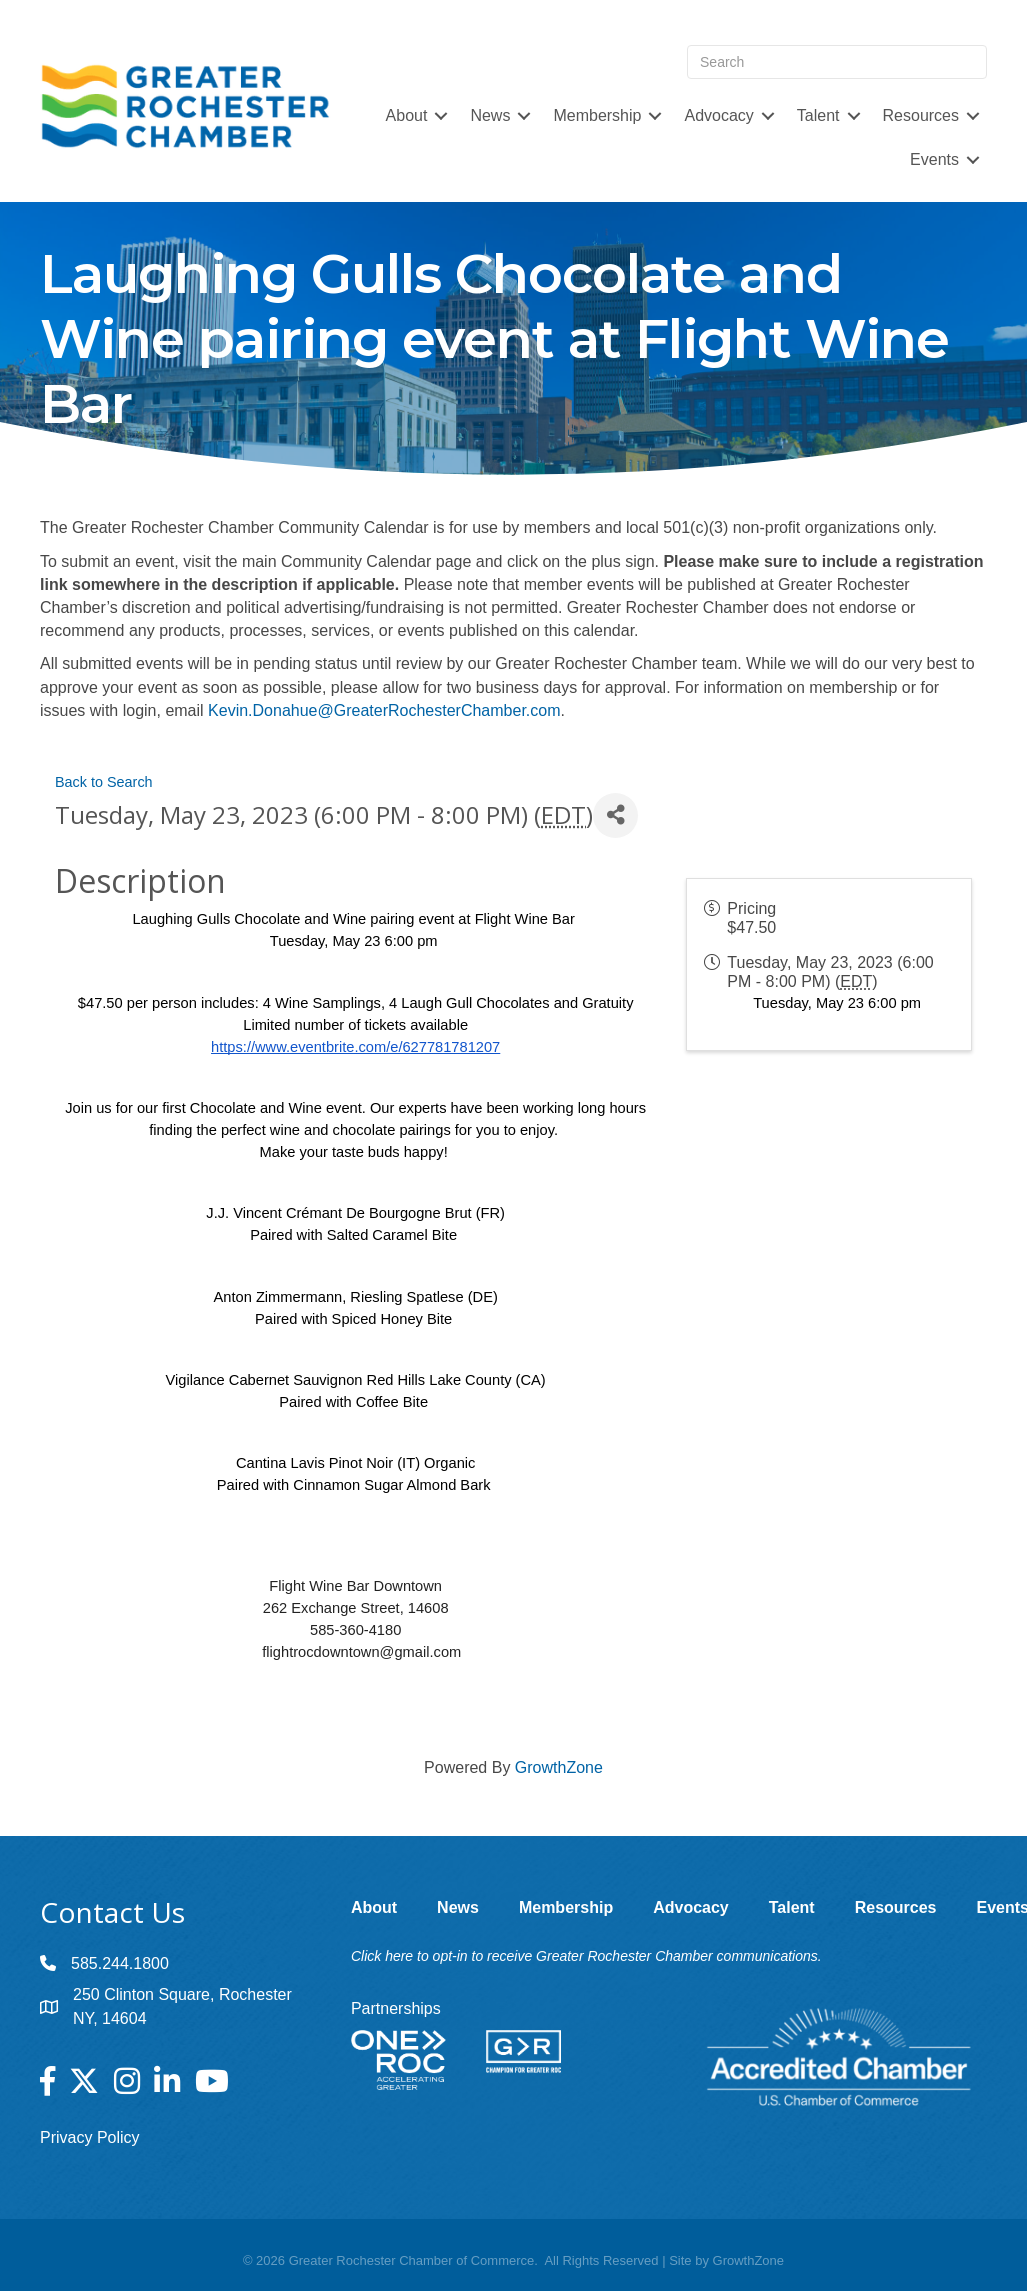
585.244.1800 (120, 1963)
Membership (597, 115)
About (407, 115)
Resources (921, 115)
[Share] (615, 815)
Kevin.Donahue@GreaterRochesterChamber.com (384, 710)
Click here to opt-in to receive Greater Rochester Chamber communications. (586, 1956)
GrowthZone (559, 1767)
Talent (818, 115)
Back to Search (104, 782)
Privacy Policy (90, 2137)
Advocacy (718, 115)
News (490, 115)
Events (934, 159)
